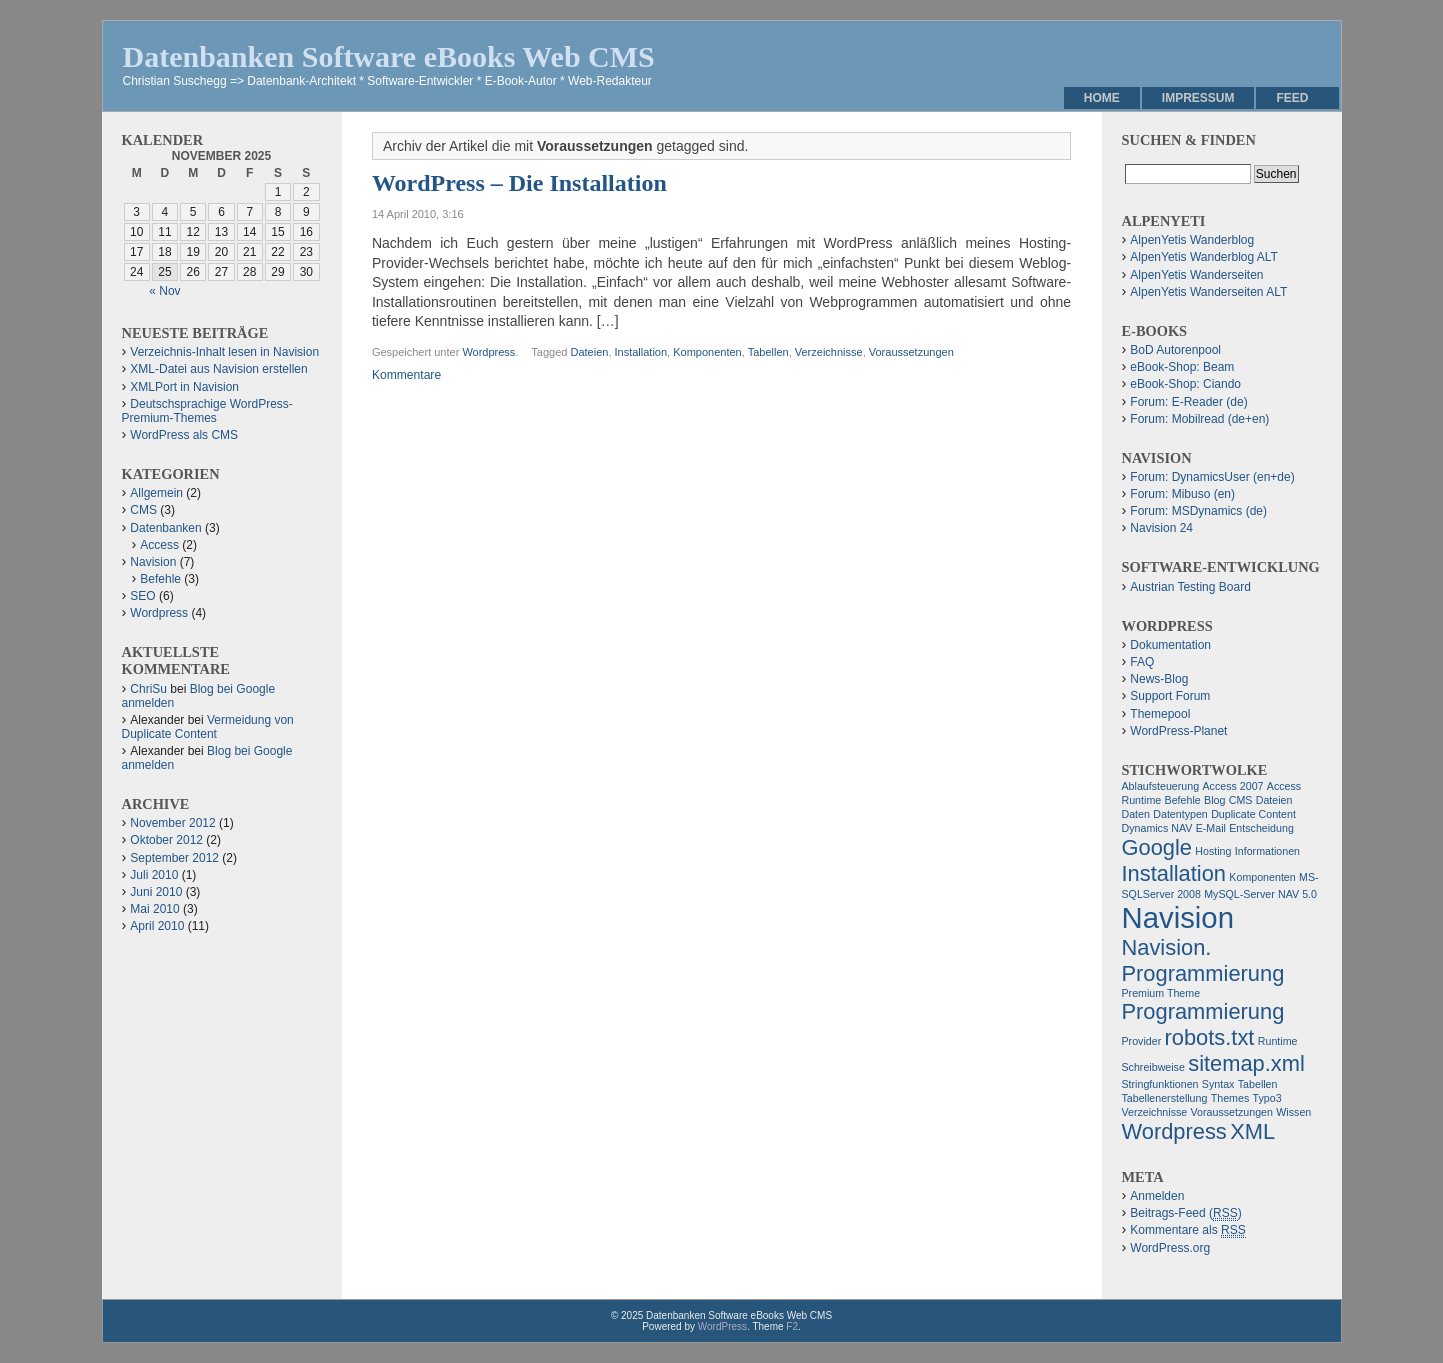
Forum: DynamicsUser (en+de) (1212, 477)
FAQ (1142, 662)
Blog (1214, 800)
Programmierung (1203, 1011)
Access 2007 (1232, 786)
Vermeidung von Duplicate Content (208, 727)
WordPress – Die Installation (519, 183)
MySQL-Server (1239, 894)
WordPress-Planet (1178, 731)
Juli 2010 (154, 875)
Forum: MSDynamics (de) (1198, 511)
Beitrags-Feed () (1185, 1213)
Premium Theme (1161, 993)
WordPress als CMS (184, 435)
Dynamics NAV (1157, 828)
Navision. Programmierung (1203, 960)
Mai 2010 (154, 909)
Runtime (1278, 1041)
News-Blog (1159, 679)
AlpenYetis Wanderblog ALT (1204, 257)
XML (1252, 1131)
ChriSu (148, 689)
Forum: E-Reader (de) (1188, 402)
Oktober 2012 (166, 840)
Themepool (1160, 714)
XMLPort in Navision (184, 387)
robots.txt (1210, 1037)
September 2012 (174, 858)
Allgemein (156, 493)
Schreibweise (1153, 1067)
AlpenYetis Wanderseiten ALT (1208, 292)
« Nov (164, 291)
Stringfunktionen (1160, 1084)
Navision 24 (1161, 528)
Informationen (1267, 851)
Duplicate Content (1253, 814)
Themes (1230, 1098)
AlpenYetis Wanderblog (1192, 240)
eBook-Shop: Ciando (1185, 384)
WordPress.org (1170, 1248)
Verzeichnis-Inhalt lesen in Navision (224, 352)
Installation (641, 352)
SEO (142, 596)
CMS (143, 510)
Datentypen (1180, 814)
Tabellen (768, 352)
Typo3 (1267, 1098)
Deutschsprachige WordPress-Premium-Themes (207, 411)
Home (1102, 98)
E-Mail (1211, 828)
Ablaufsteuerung (1161, 786)
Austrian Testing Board (1190, 587)
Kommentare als (1187, 1230)
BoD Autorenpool (1175, 350)
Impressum (1198, 98)
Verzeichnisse (829, 352)
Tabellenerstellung (1165, 1098)
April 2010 (157, 926)
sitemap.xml (1246, 1063)
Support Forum (1170, 696)
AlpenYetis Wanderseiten (1196, 275)
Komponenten (707, 352)
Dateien (589, 352)
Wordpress (488, 352)
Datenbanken (165, 528)
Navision (153, 562)
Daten (1136, 814)
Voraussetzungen (911, 352)
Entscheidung (1261, 828)
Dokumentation (1170, 645)
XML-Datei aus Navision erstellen (218, 369)
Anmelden (1157, 1196)
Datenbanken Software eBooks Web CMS (389, 56)
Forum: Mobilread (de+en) (1199, 419)
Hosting (1213, 851)
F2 (792, 1326)
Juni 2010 (156, 892)
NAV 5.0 (1297, 894)
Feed (1292, 98)
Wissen (1293, 1112)
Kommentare (406, 375)
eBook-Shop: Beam (1182, 367)
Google (1157, 847)
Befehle (160, 579)
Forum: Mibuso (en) (1182, 494)
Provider (1142, 1041)
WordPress (722, 1326)
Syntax (1218, 1084)
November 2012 (172, 823)
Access (159, 545)
